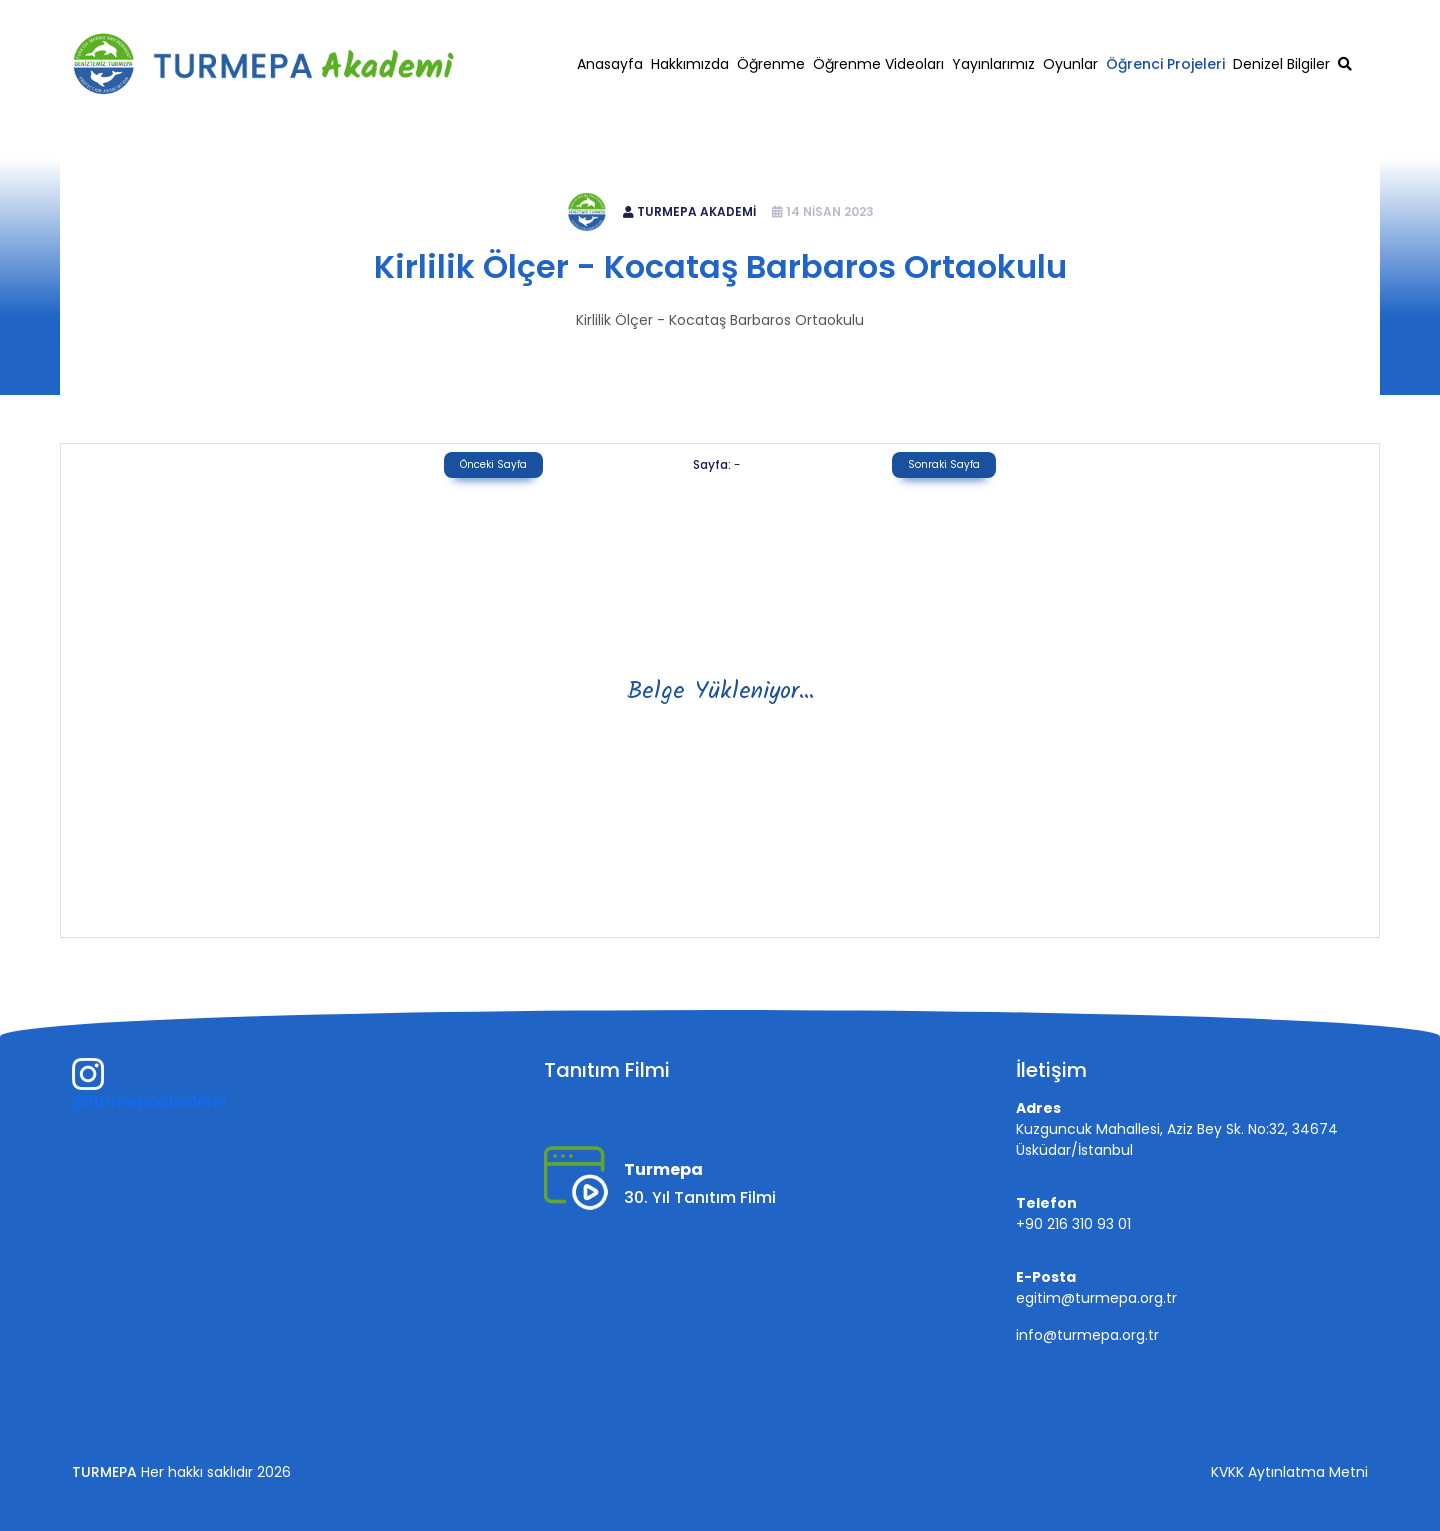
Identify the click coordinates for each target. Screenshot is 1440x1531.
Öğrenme (771, 64)
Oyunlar (1070, 64)
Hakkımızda (690, 64)
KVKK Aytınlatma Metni (1289, 1472)
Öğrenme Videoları (878, 64)
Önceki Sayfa (493, 464)
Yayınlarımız (993, 64)
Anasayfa (610, 64)
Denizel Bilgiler (1281, 64)
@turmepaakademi (149, 1101)
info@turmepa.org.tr (1087, 1335)
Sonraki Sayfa (944, 464)
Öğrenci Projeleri (1165, 64)
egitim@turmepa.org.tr (1298, 16)
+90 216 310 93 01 (1146, 16)
